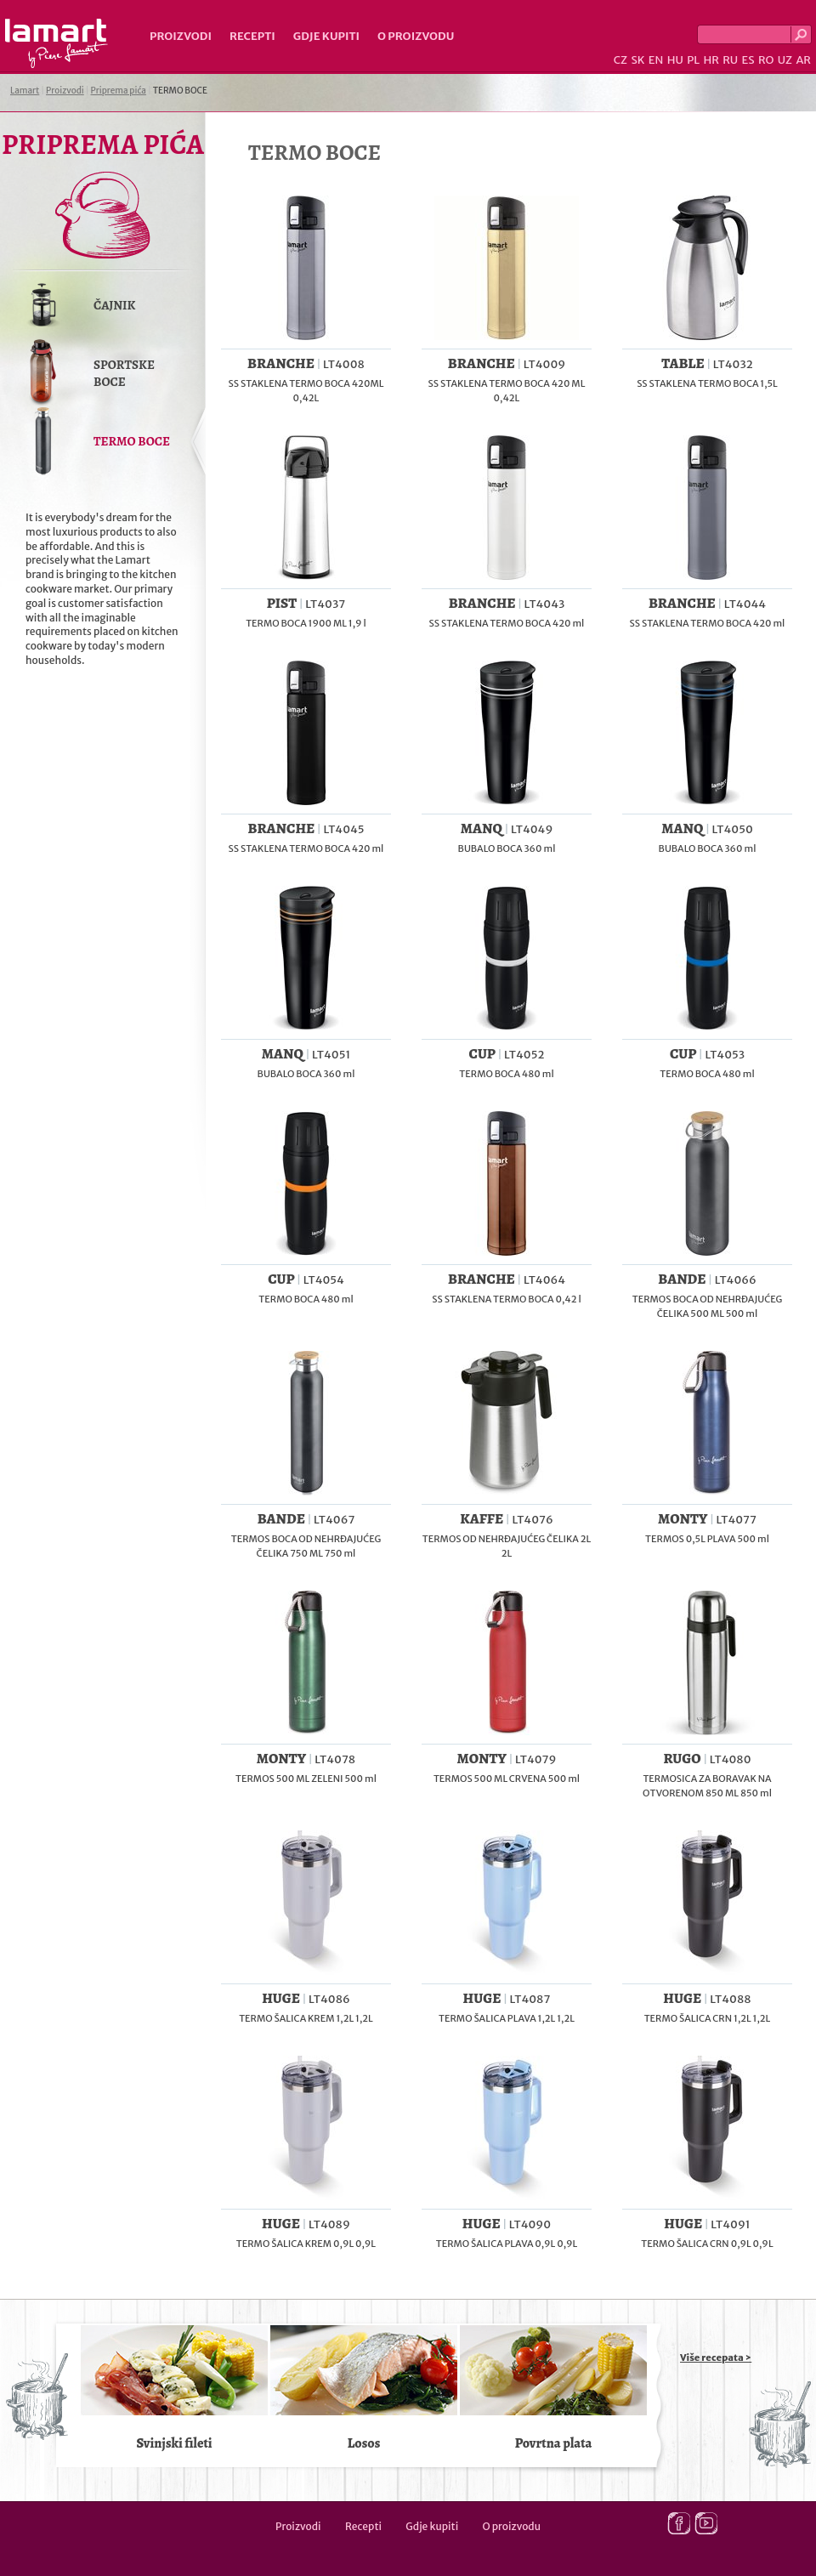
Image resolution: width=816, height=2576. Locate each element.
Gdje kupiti (326, 36)
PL (693, 60)
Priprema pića (118, 90)
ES (748, 60)
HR (710, 60)
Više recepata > (715, 2357)
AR (803, 60)
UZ (785, 60)
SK (637, 60)
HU (675, 60)
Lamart (56, 43)
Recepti (252, 36)
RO (766, 60)
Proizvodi (181, 36)
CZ (620, 60)
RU (730, 60)
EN (656, 60)
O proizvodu (415, 36)
